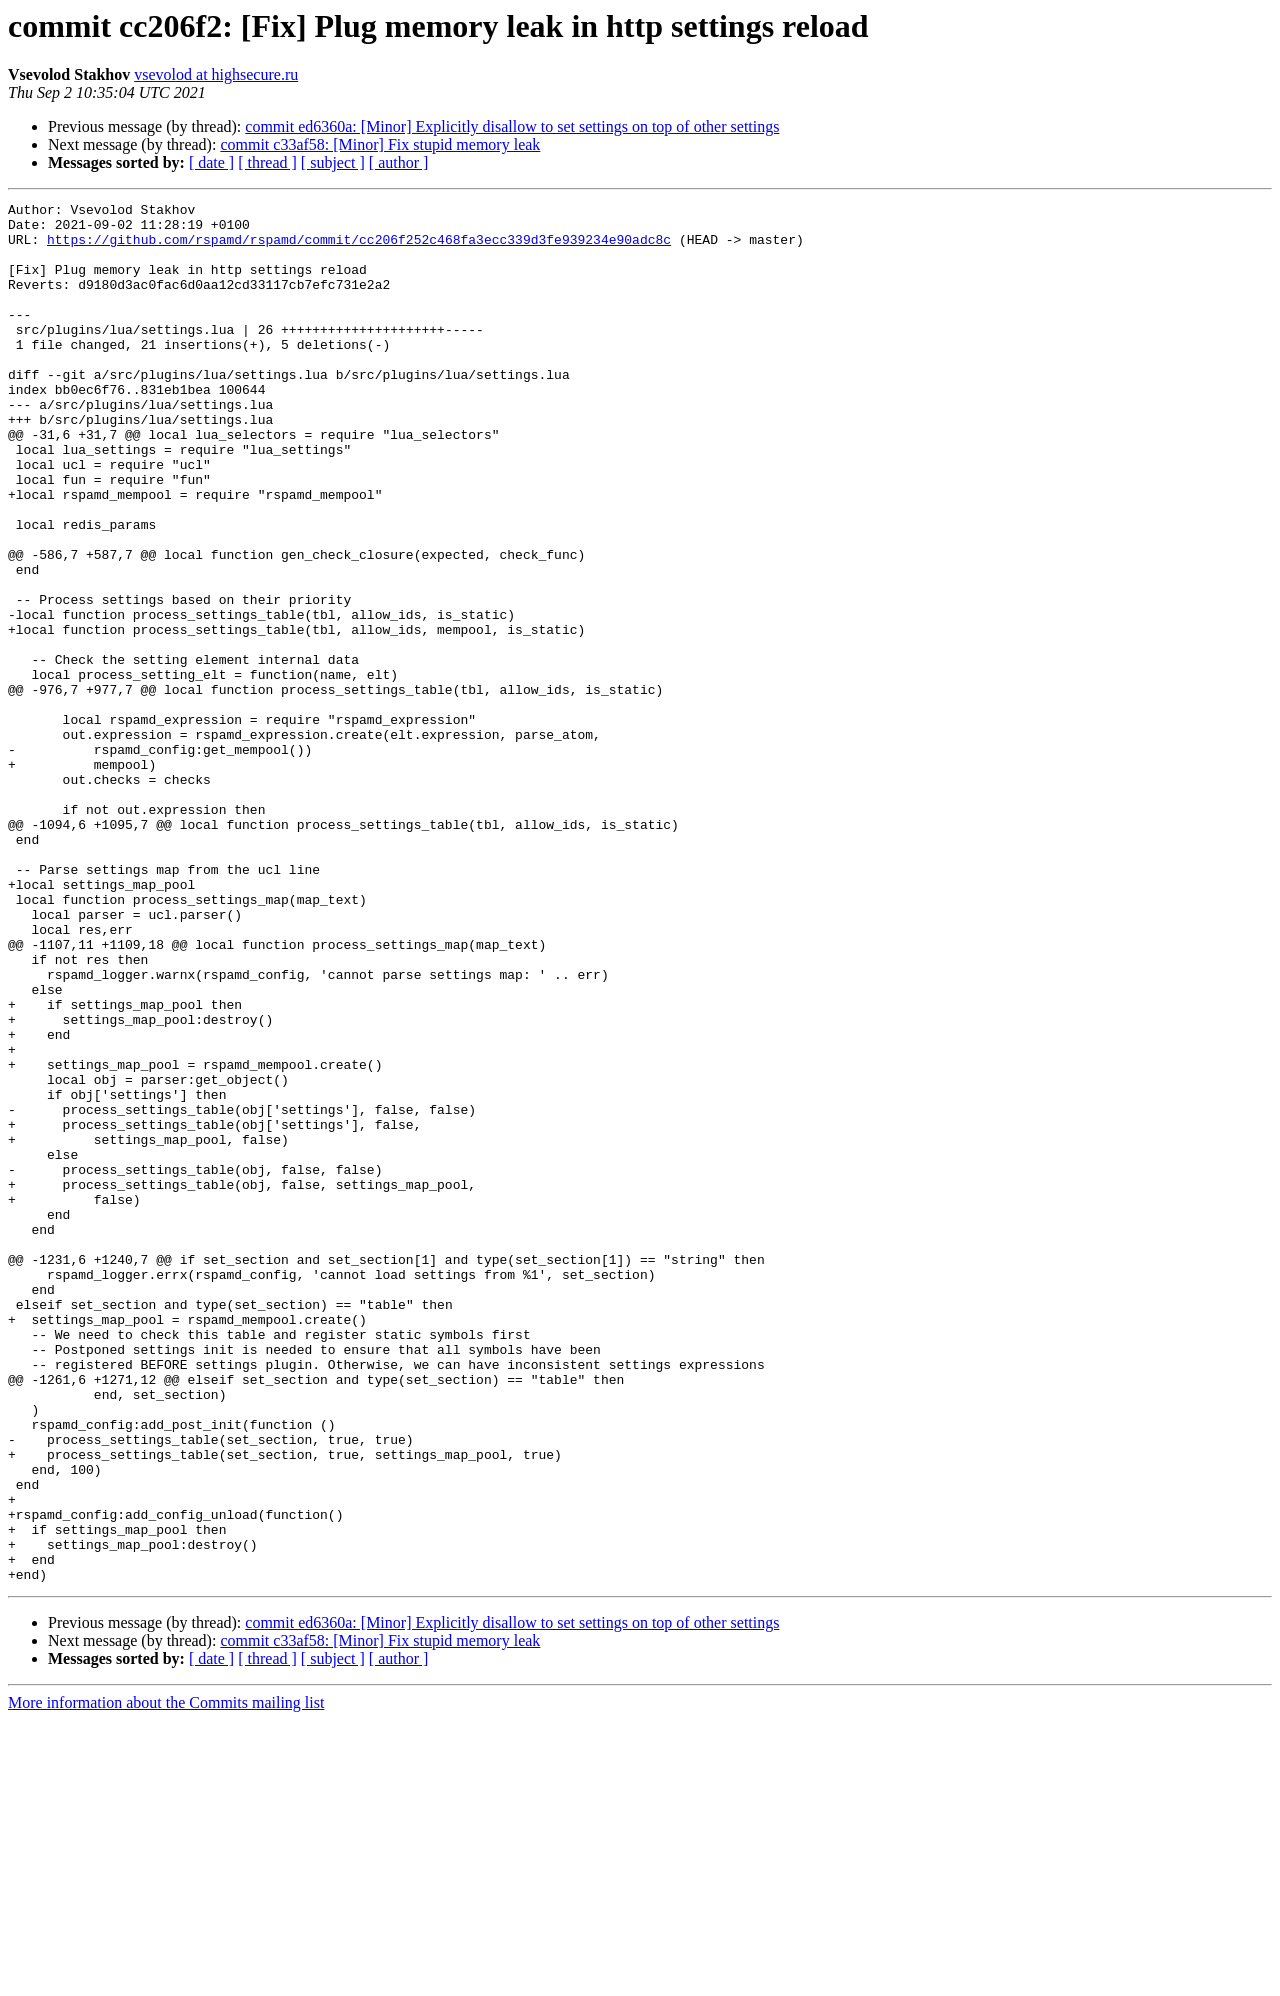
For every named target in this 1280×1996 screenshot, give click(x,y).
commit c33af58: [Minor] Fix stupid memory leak (380, 144)
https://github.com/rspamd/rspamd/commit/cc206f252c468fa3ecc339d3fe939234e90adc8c (359, 248)
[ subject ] (333, 162)
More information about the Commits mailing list (166, 1978)
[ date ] (211, 162)
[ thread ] (267, 162)
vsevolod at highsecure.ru (216, 74)
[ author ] (399, 162)
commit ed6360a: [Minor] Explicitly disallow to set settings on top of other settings (512, 126)
